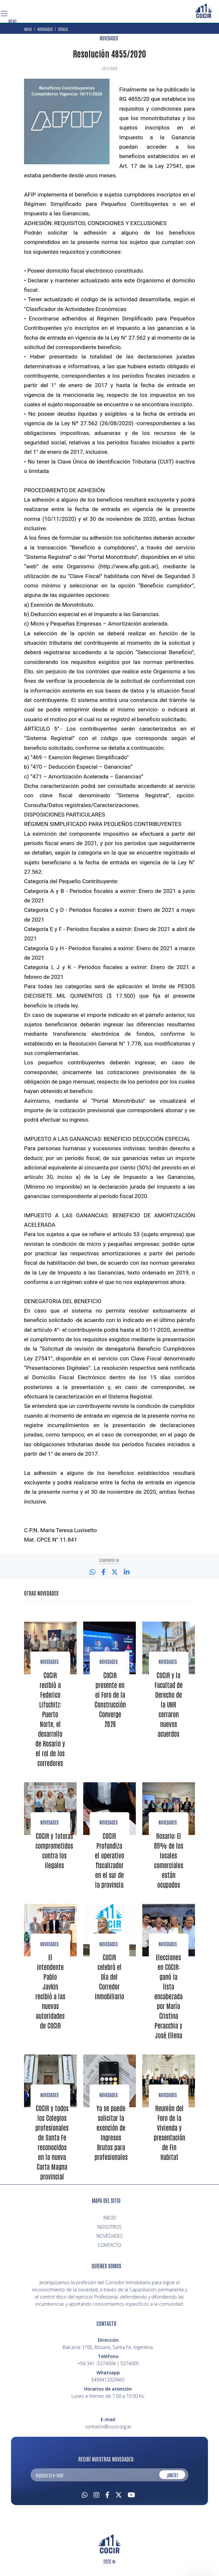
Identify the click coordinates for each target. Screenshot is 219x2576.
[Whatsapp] (85, 2494)
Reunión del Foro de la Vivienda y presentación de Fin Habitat (169, 2132)
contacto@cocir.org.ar (108, 2426)
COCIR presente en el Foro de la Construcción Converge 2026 (110, 1699)
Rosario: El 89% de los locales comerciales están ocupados (168, 1860)
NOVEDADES (109, 38)
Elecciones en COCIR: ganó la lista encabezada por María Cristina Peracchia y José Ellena (168, 1996)
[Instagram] (96, 2494)
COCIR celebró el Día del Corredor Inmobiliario (109, 1976)
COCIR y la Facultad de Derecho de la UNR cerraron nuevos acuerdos (169, 1704)
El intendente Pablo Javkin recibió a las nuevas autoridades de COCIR (50, 1991)
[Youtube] (131, 2494)
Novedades (49, 1662)
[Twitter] (118, 2494)
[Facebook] (107, 2494)
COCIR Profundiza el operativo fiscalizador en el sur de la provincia (109, 1860)
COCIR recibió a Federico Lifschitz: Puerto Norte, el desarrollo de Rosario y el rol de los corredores (50, 1719)
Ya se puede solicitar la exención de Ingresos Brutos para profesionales (111, 2132)
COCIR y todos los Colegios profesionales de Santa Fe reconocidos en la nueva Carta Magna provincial (52, 2142)
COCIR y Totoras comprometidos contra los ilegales (54, 1850)
